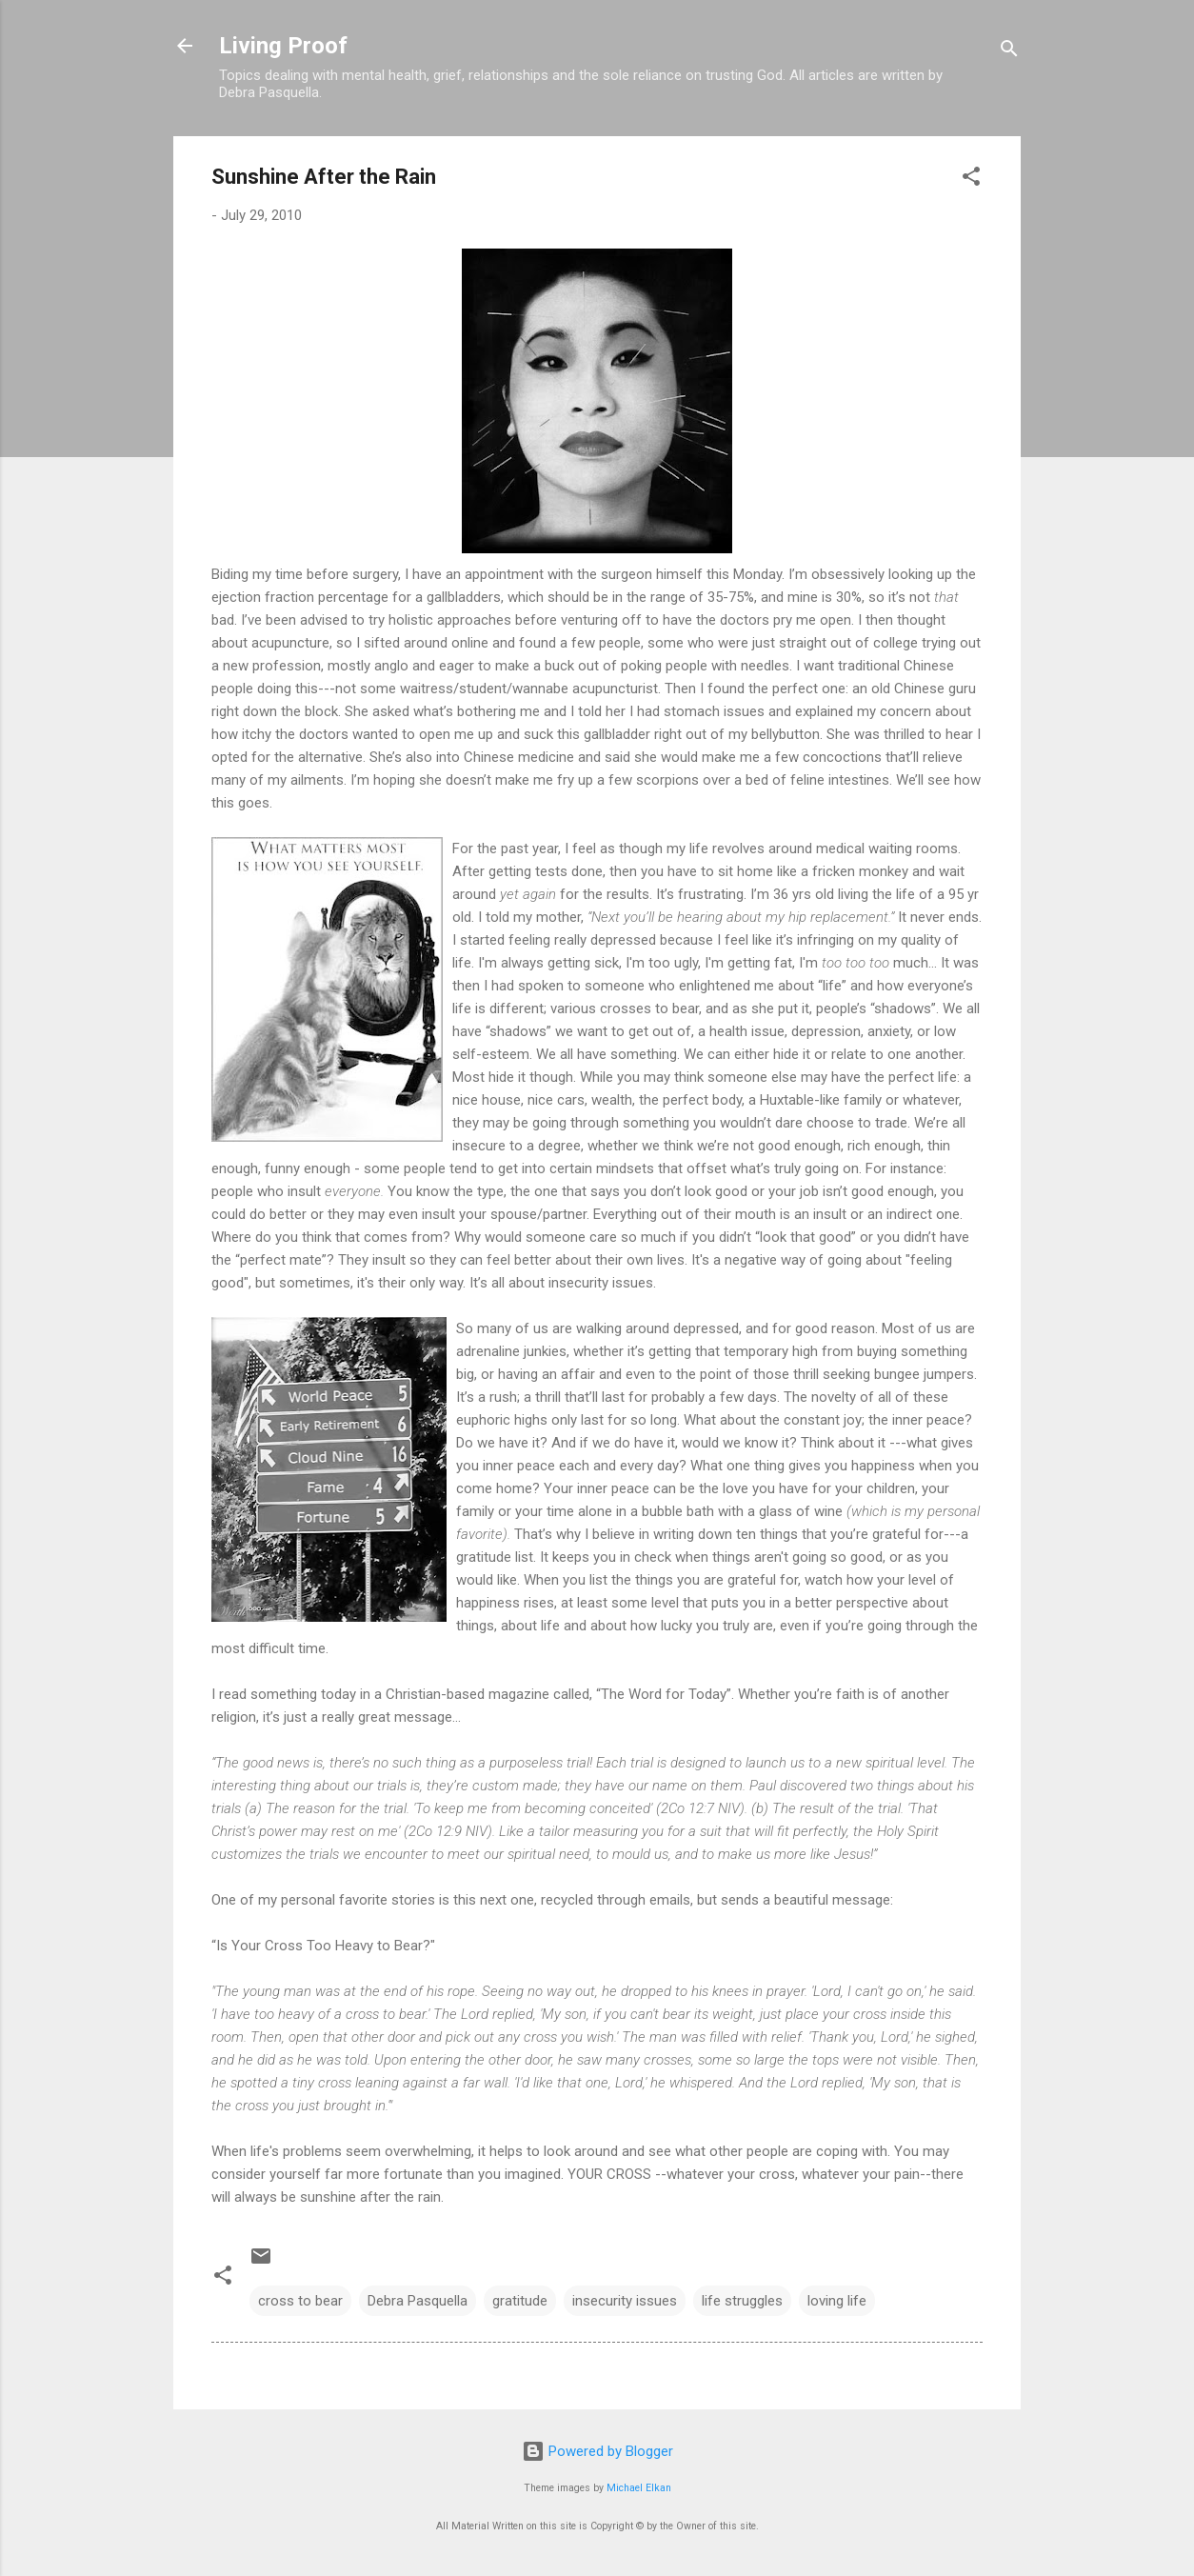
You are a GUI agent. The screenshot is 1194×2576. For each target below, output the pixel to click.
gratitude (519, 2300)
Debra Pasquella (418, 2300)
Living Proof (283, 45)
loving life (836, 2300)
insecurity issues (624, 2300)
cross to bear (300, 2300)
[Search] (1009, 52)
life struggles (742, 2300)
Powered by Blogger (597, 2451)
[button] (971, 179)
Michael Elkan (639, 2488)
